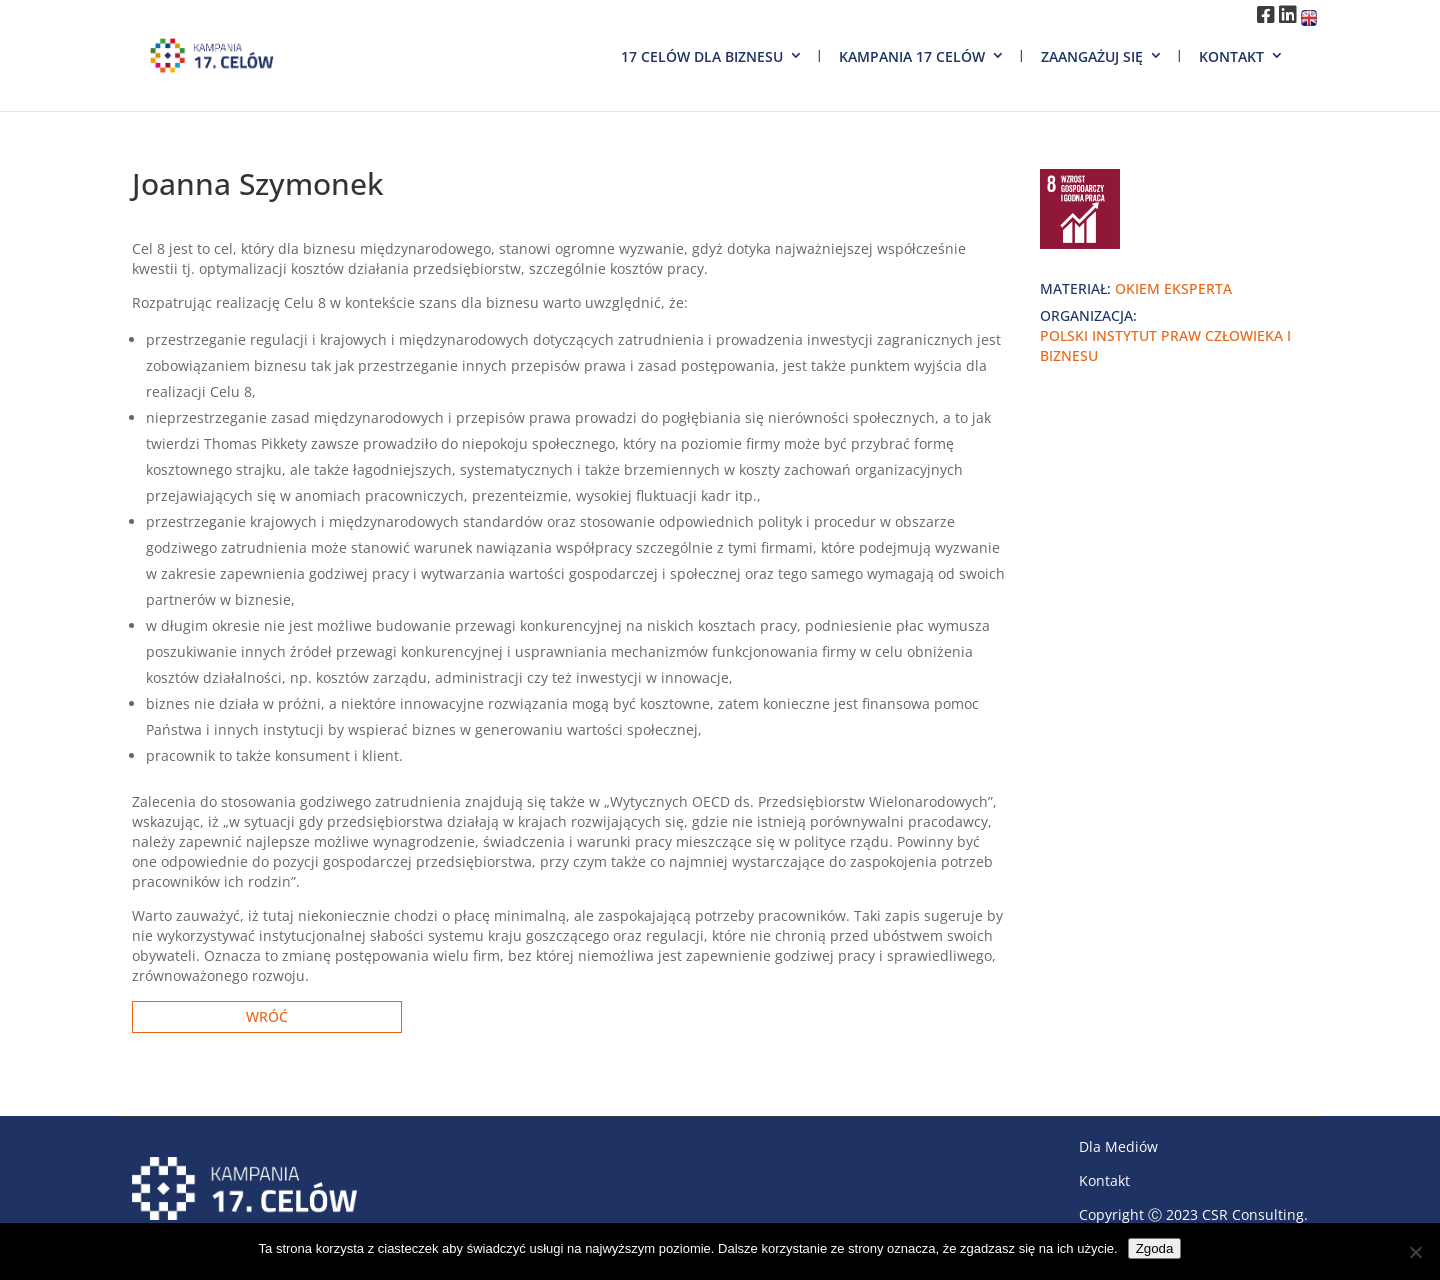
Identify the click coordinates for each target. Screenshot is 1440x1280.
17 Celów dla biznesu (702, 56)
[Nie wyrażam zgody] (1415, 1252)
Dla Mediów (1118, 1146)
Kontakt (1231, 56)
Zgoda (1155, 1248)
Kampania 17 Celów (912, 56)
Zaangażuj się (1092, 56)
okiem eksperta (1173, 288)
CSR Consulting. (1255, 1214)
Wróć (267, 1016)
